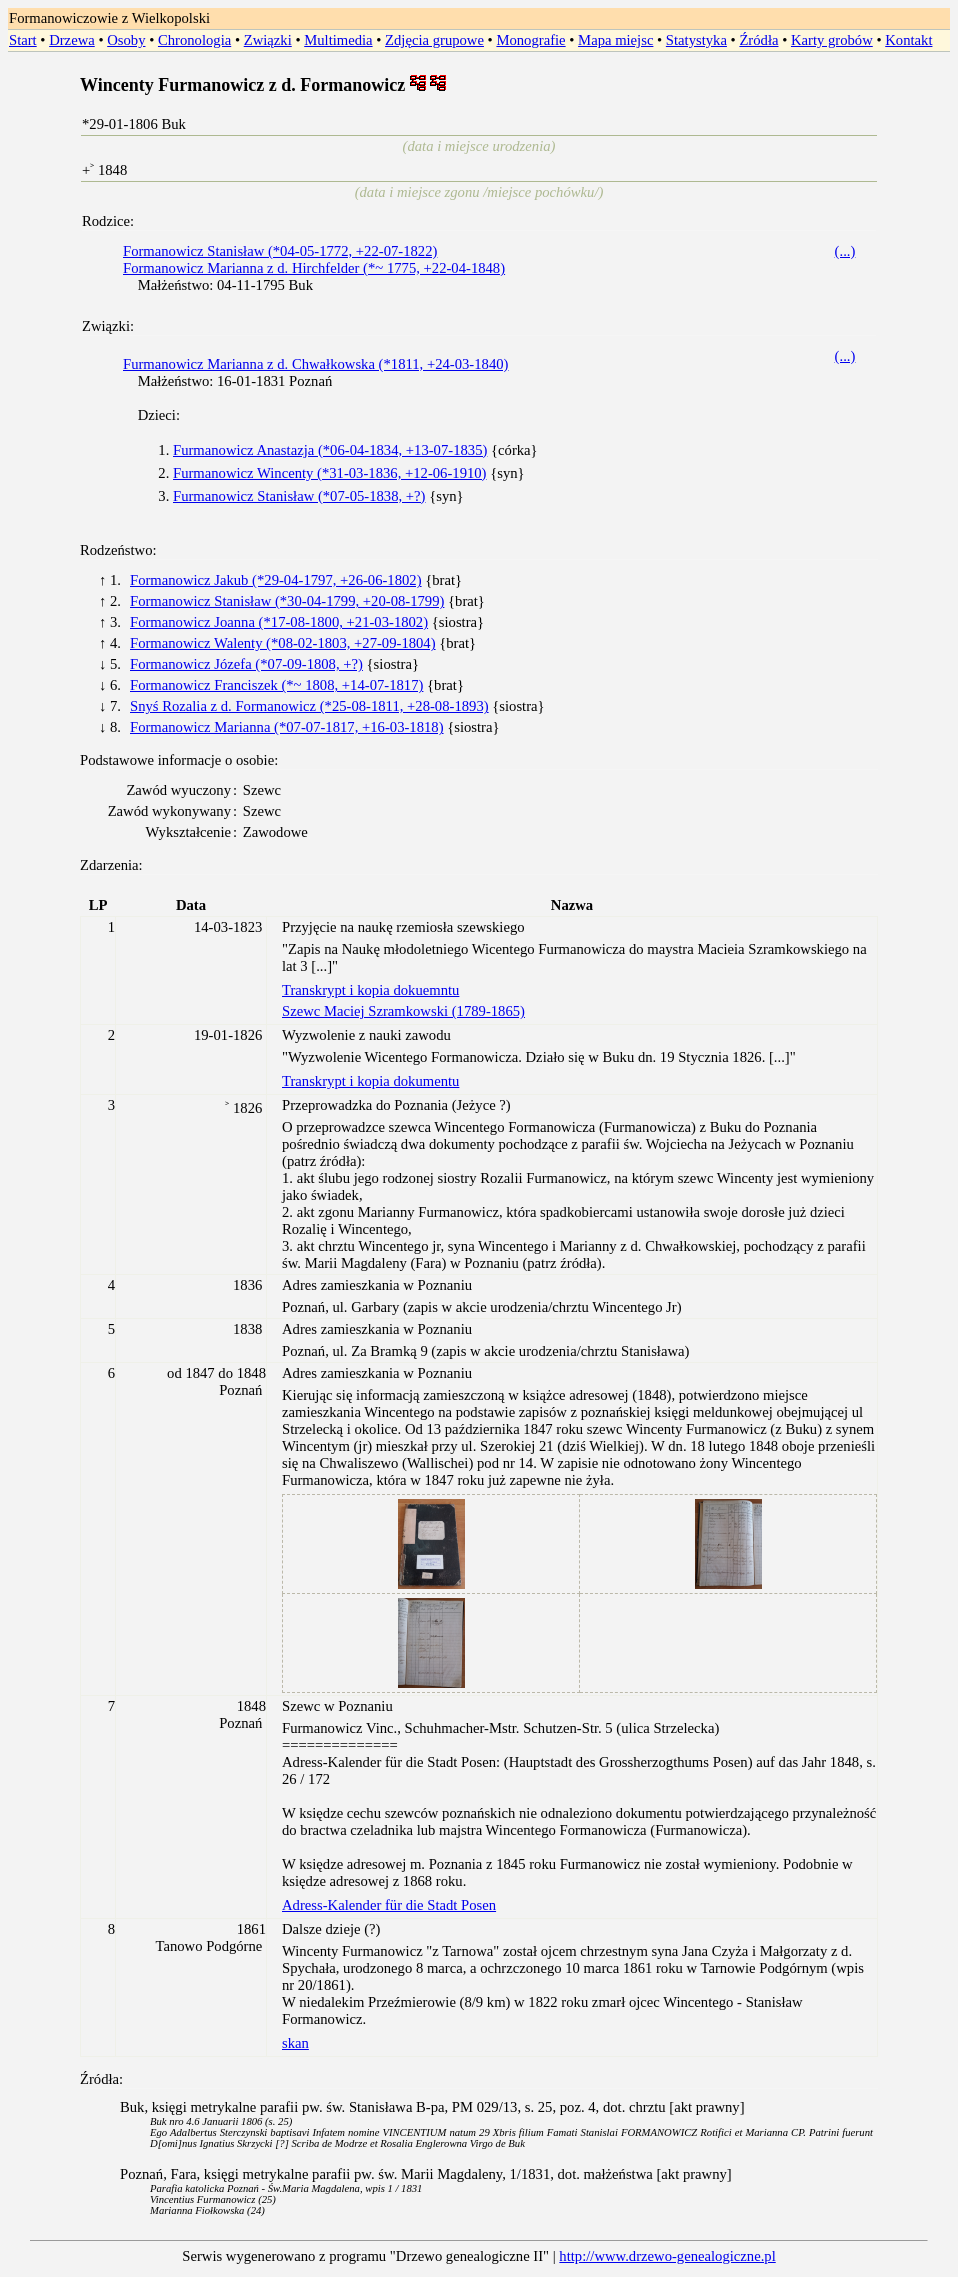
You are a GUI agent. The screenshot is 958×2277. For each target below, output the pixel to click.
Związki (268, 40)
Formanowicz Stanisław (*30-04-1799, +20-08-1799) (287, 601)
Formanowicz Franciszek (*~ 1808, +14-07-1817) (276, 685)
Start (23, 40)
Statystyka (696, 40)
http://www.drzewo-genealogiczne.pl (667, 2256)
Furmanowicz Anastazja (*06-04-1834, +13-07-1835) (330, 450)
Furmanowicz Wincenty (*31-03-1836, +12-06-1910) (330, 473)
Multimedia (338, 40)
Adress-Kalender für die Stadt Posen (389, 1905)
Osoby (126, 40)
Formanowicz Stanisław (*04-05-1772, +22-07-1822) (280, 251)
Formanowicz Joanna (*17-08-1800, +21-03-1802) (279, 622)
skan (295, 2043)
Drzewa (72, 40)
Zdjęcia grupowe (434, 40)
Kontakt (908, 40)
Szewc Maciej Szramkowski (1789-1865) (403, 1011)
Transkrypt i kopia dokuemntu (370, 990)
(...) (845, 251)
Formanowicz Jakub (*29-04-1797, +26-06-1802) (276, 580)
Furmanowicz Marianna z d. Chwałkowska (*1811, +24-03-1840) (315, 364)
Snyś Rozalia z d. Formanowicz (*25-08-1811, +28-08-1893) (309, 706)
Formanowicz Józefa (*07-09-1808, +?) (246, 664)
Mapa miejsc (615, 40)
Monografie (530, 40)
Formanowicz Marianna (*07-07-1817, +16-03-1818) (287, 727)
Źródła (758, 40)
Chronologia (194, 40)
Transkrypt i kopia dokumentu (370, 1081)
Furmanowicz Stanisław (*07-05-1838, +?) (299, 496)
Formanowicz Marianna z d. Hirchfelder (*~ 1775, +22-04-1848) (314, 268)
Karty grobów (832, 40)
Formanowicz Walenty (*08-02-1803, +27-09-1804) (283, 643)
